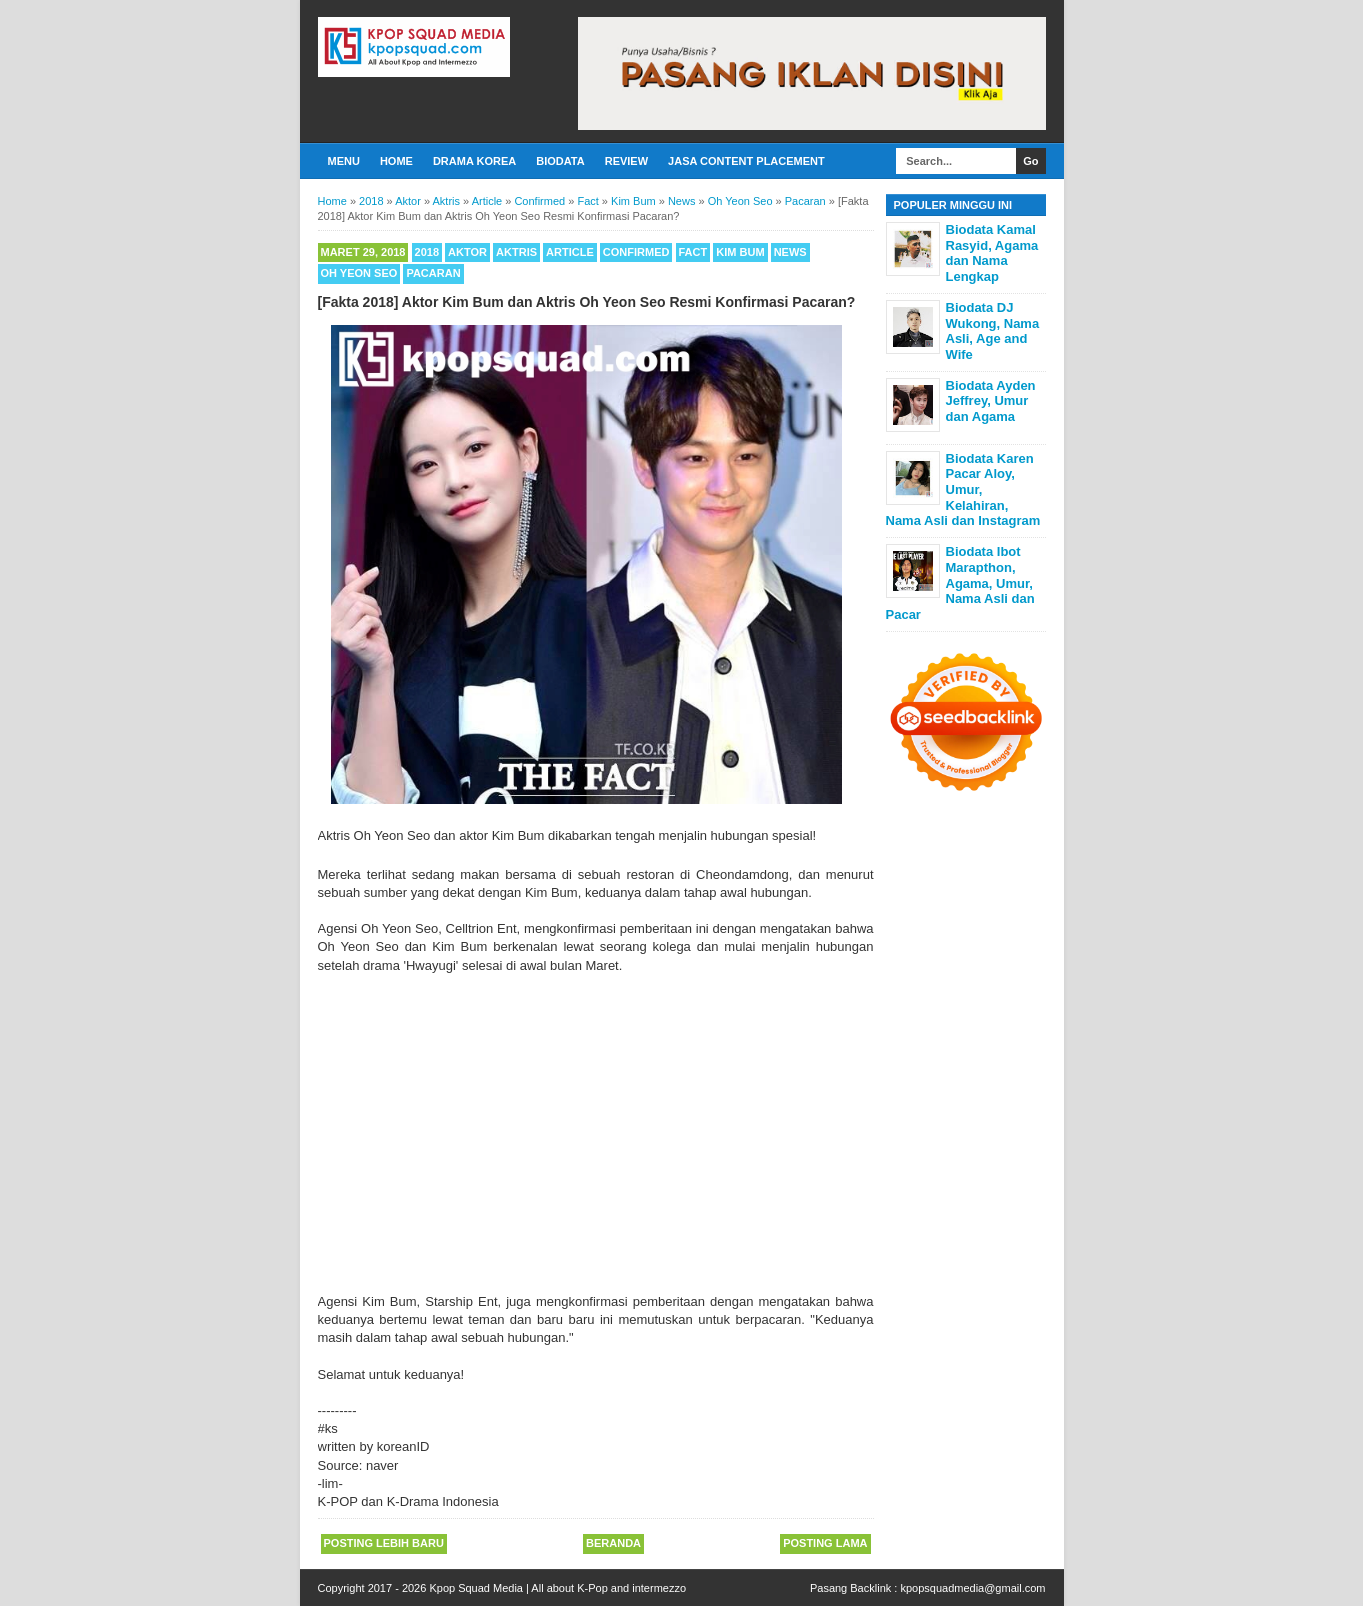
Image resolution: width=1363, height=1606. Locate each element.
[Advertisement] (596, 1143)
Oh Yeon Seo (359, 273)
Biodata (560, 161)
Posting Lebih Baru (384, 1543)
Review (626, 161)
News (790, 252)
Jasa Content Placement (746, 161)
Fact (693, 252)
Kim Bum (740, 252)
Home (396, 161)
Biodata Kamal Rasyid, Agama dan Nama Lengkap (992, 253)
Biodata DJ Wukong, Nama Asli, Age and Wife (993, 331)
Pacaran (433, 273)
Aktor (467, 252)
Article (570, 252)
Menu (344, 161)
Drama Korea (474, 161)
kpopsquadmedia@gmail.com (972, 1588)
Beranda (613, 1543)
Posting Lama (825, 1543)
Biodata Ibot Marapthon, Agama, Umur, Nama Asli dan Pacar (960, 582)
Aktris (516, 252)
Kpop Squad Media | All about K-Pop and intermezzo (557, 1588)
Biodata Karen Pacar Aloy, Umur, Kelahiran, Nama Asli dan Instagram (963, 489)
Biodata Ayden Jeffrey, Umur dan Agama (991, 401)
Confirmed (636, 252)
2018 (427, 252)
